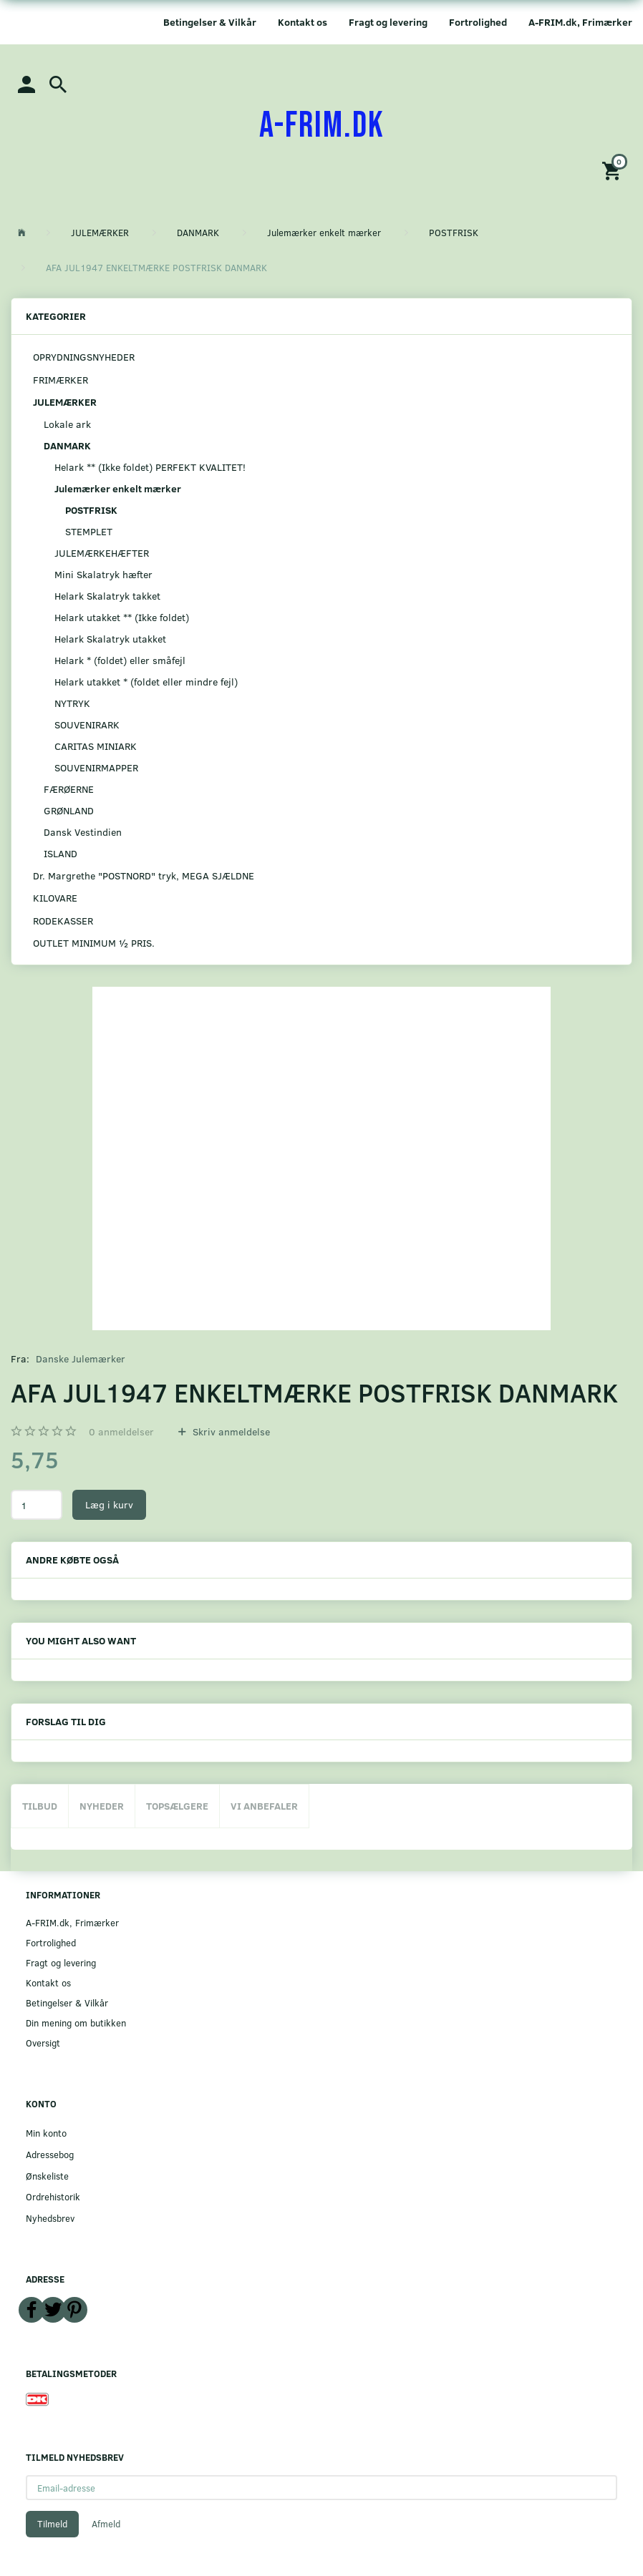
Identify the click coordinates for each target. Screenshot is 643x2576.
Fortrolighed (478, 22)
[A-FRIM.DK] (322, 125)
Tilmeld (52, 2523)
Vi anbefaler (264, 1806)
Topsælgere (177, 1806)
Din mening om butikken (76, 2022)
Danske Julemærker (80, 1358)
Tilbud (39, 1806)
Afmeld (106, 2523)
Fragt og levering (388, 22)
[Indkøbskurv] (613, 169)
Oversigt (43, 2042)
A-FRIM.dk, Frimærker (580, 22)
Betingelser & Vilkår (209, 22)
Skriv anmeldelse (230, 1431)
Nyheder (101, 1806)
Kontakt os (302, 22)
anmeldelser (121, 1431)
